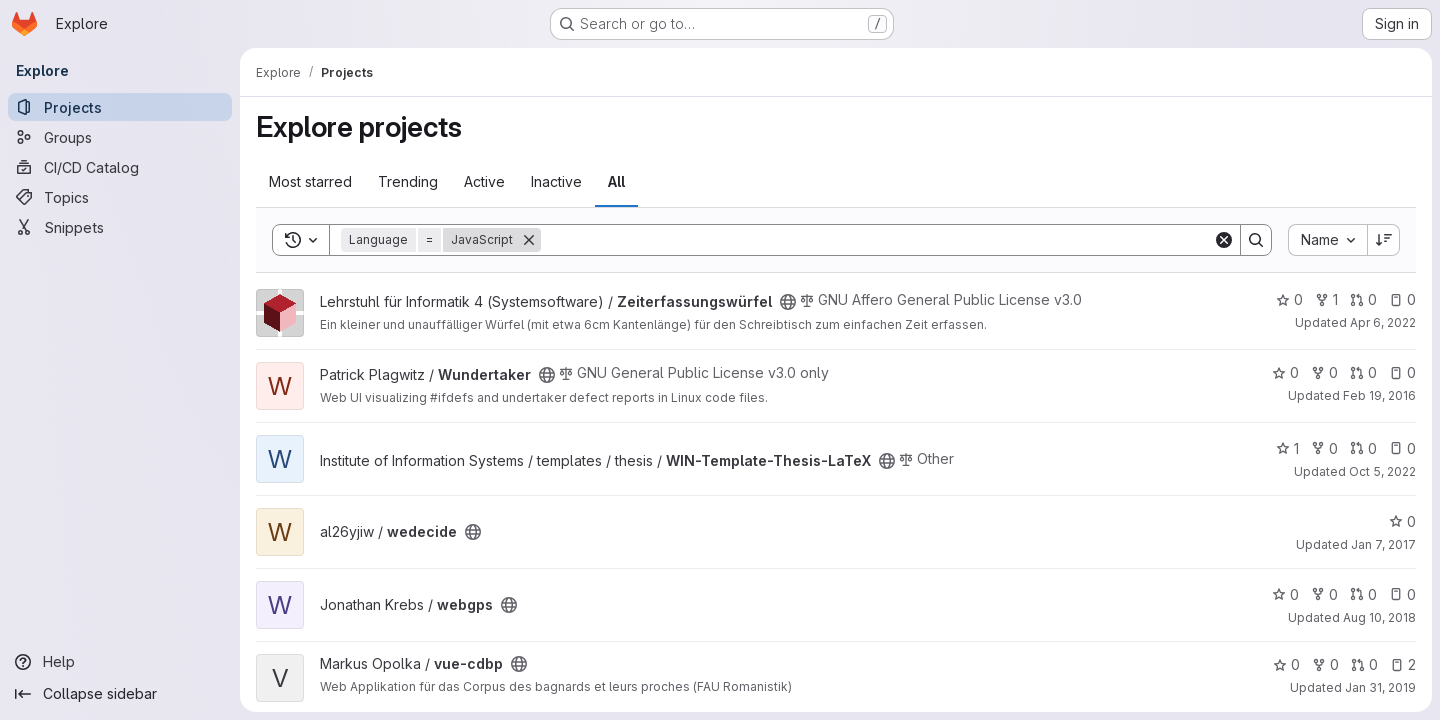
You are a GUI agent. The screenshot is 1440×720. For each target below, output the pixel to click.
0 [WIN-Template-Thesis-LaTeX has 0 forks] (1324, 448)
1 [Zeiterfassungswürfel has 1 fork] (1326, 299)
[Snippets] (120, 227)
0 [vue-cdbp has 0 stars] (1286, 664)
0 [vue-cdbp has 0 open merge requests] (1364, 664)
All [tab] (616, 181)
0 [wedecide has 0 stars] (1402, 521)
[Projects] (120, 107)
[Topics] (120, 197)
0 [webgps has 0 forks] (1324, 594)
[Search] (877, 240)
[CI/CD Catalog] (120, 167)
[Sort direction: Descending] (1384, 240)
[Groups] (120, 137)
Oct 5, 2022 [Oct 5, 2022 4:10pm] (1382, 471)
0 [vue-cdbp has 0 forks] (1325, 664)
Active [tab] (484, 181)
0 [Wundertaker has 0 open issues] (1402, 372)
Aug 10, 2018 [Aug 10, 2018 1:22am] (1379, 617)
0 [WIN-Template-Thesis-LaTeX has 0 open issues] (1402, 448)
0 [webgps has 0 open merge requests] (1363, 594)
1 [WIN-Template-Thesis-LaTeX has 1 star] (1287, 448)
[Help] (120, 662)
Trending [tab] (408, 181)
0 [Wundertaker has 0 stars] (1285, 372)
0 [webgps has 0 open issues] (1402, 594)
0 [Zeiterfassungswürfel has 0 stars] (1289, 299)
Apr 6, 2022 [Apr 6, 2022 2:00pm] (1383, 322)
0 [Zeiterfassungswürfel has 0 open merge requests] (1363, 299)
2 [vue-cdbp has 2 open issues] (1403, 664)
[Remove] (529, 240)
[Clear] (1224, 240)
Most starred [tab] (310, 181)
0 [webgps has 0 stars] (1285, 594)
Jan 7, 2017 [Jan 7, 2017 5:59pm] (1383, 544)
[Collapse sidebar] (120, 694)
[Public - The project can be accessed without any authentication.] (788, 302)
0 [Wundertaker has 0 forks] (1324, 372)
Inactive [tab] (556, 181)
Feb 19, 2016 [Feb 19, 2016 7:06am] (1379, 395)
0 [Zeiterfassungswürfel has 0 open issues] (1402, 299)
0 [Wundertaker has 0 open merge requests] (1363, 372)
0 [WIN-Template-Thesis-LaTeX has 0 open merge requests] (1363, 448)
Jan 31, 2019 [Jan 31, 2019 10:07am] (1380, 687)
